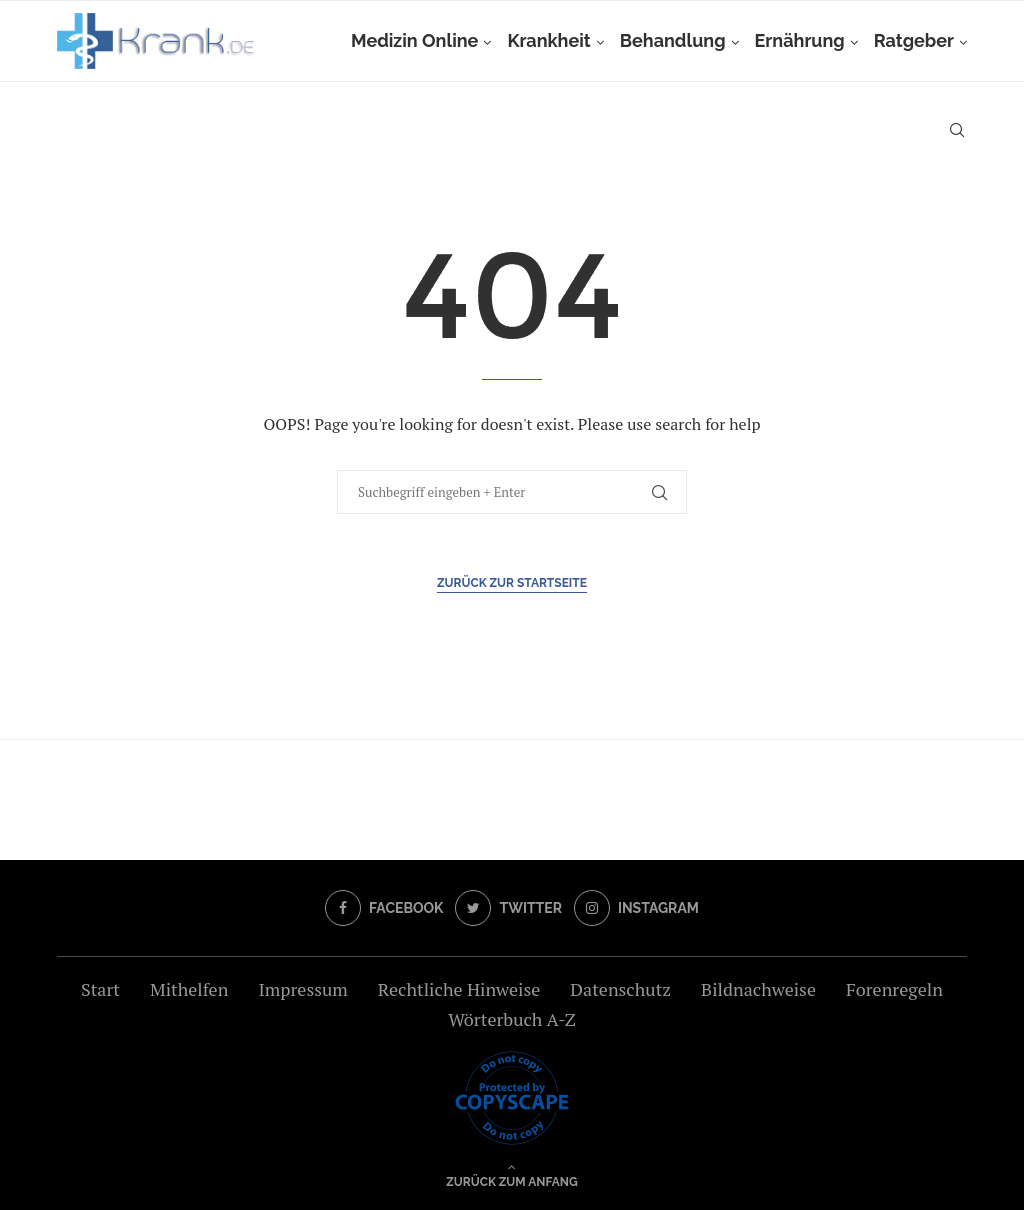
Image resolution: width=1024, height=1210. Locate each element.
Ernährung (800, 40)
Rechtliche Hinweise (459, 989)
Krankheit (548, 40)
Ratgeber (914, 40)
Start (100, 989)
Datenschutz (620, 989)
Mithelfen (189, 989)
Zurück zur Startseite (512, 583)
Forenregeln (894, 989)
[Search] (957, 130)
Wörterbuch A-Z (512, 1019)
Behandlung (673, 40)
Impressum (302, 989)
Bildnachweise (758, 989)
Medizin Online (414, 40)
